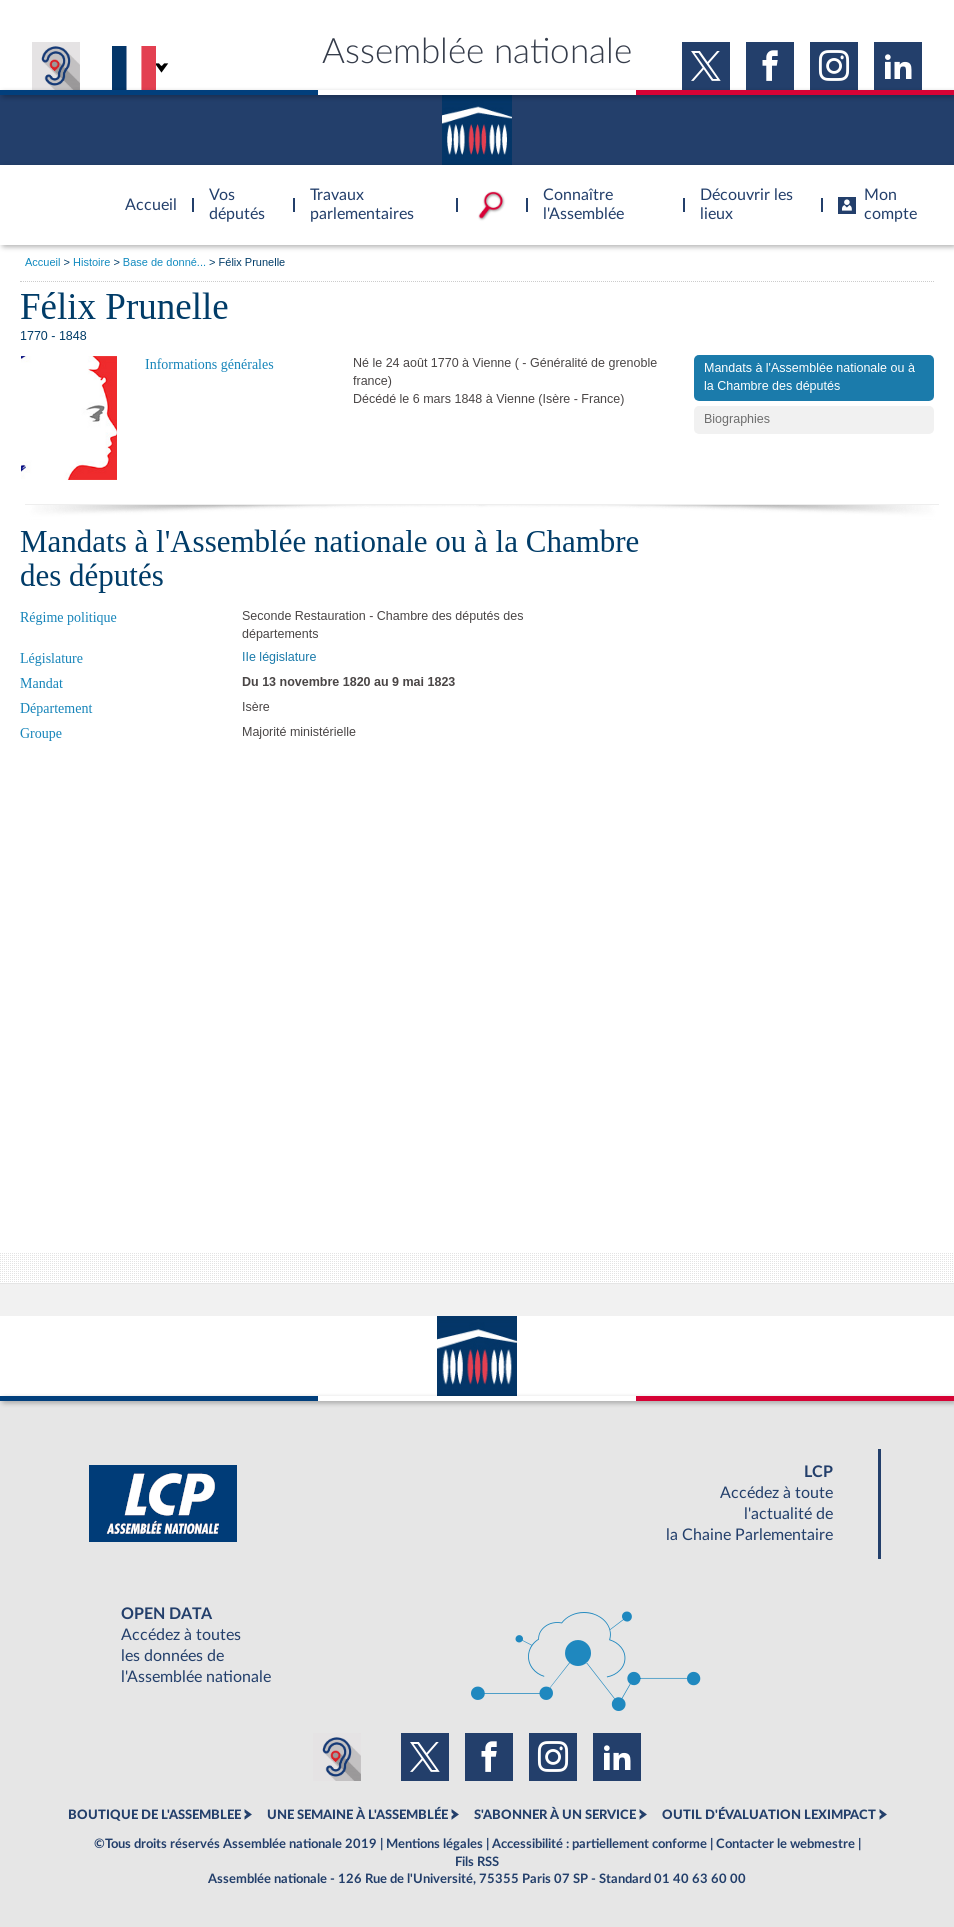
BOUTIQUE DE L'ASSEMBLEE (154, 1815)
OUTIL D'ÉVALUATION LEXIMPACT (769, 1815)
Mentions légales (434, 1844)
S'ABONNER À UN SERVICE (555, 1815)
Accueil (42, 262)
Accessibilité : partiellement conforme (599, 1844)
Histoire (91, 262)
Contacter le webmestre (785, 1844)
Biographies (737, 419)
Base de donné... (164, 262)
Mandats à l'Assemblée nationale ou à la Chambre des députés (809, 377)
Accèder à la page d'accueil (144, 193)
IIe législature (279, 657)
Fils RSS (477, 1862)
